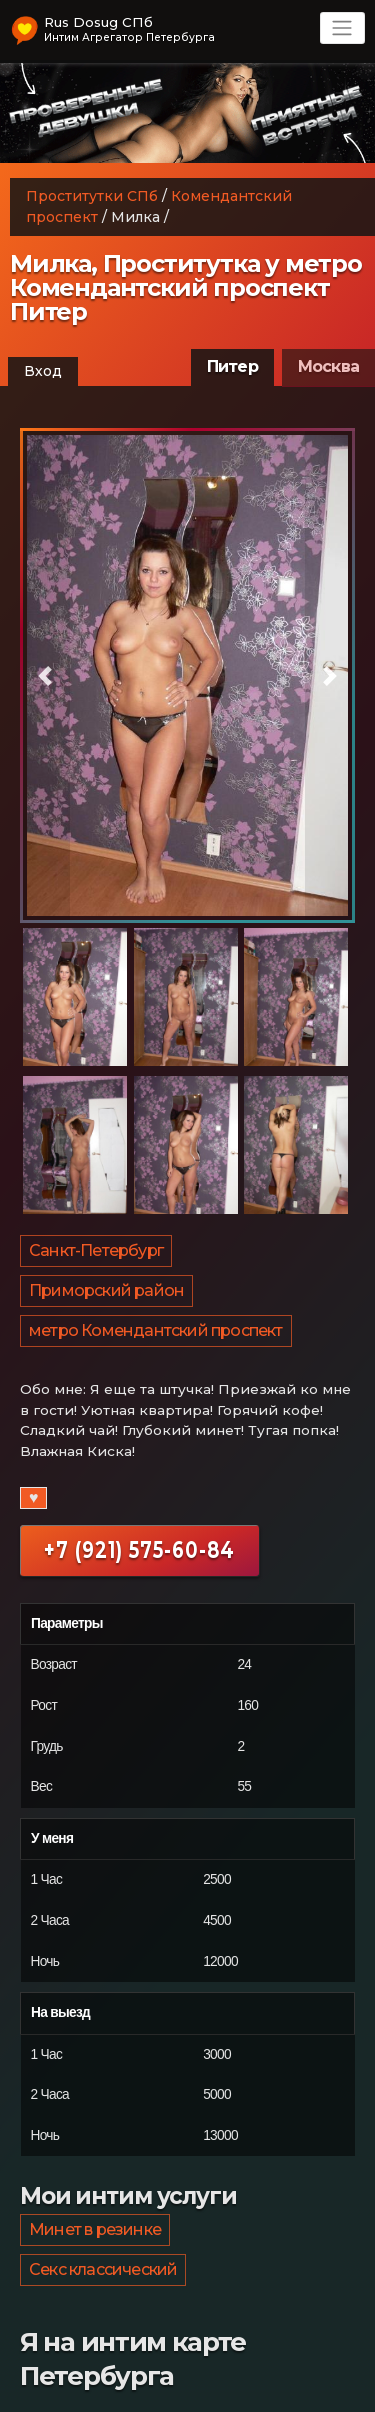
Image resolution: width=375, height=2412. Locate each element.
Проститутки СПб (92, 196)
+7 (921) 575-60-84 (139, 1549)
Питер (232, 366)
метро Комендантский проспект (156, 1330)
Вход (43, 371)
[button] (45, 676)
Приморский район (106, 1290)
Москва (328, 366)
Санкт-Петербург (96, 1250)
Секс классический (103, 2269)
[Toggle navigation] (342, 28)
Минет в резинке (95, 2229)
